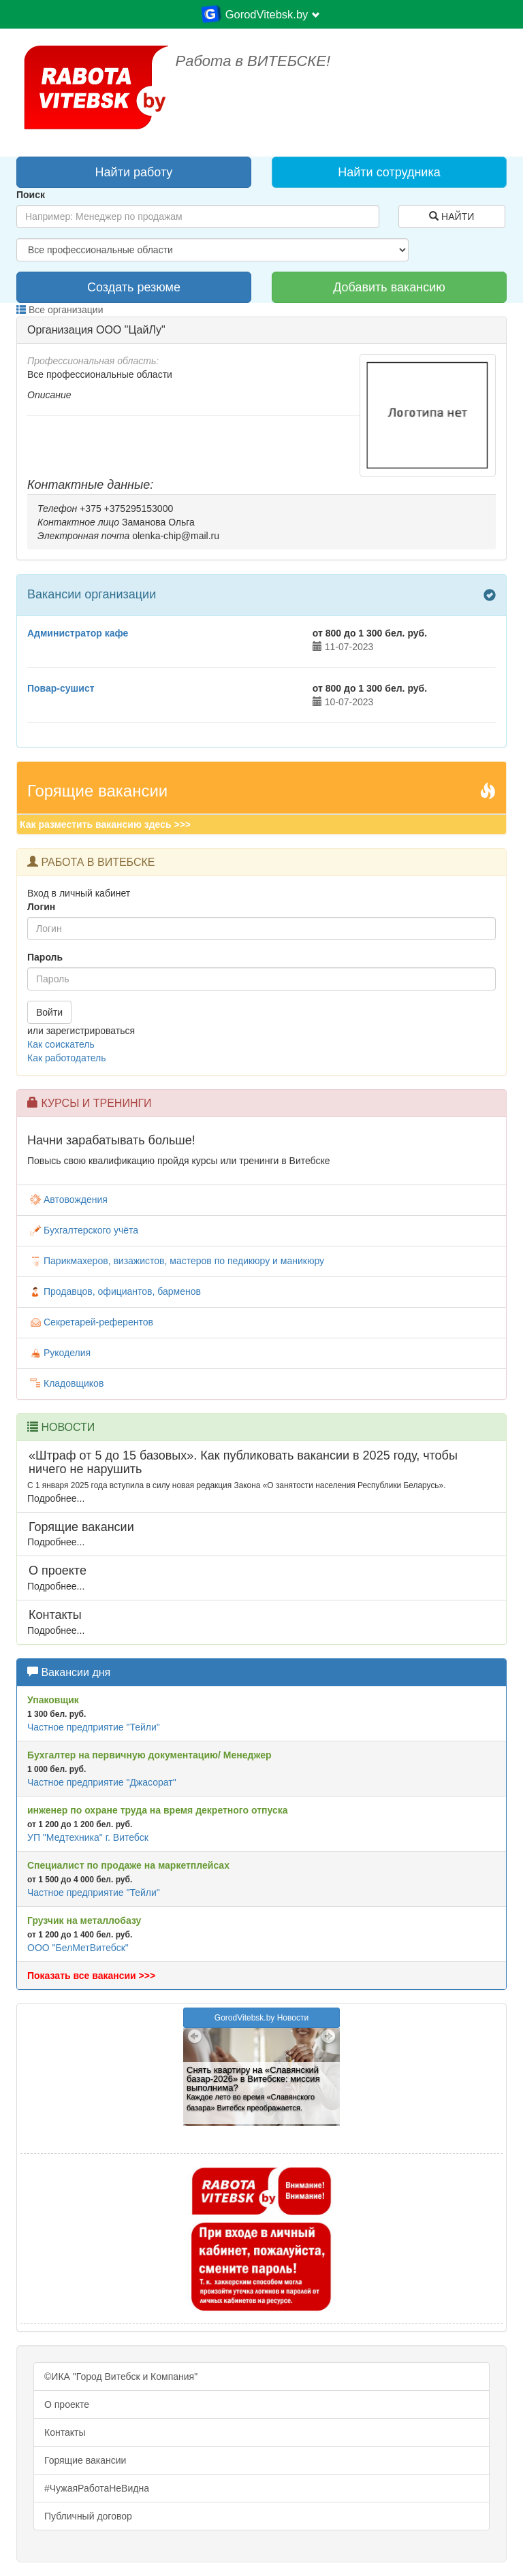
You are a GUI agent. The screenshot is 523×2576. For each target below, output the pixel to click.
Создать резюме (133, 287)
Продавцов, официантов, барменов (114, 1291)
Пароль (45, 957)
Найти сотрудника (389, 172)
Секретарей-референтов (90, 1322)
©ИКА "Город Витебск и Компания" (120, 2376)
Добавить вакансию (389, 287)
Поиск (30, 194)
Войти (49, 1012)
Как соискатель (61, 1044)
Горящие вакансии (85, 2460)
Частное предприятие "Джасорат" (101, 1782)
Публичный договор (88, 2516)
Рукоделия (59, 1352)
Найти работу (134, 172)
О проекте (66, 2404)
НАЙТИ (451, 216)
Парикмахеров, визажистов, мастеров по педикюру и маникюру (175, 1260)
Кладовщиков (65, 1383)
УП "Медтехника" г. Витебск (87, 1837)
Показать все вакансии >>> (91, 1975)
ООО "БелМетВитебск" (78, 1947)
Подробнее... (55, 1498)
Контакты (64, 2432)
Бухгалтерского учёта (82, 1230)
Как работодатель (66, 1057)
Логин (41, 906)
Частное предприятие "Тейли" (93, 1727)
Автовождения (67, 1199)
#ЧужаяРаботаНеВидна (96, 2488)
